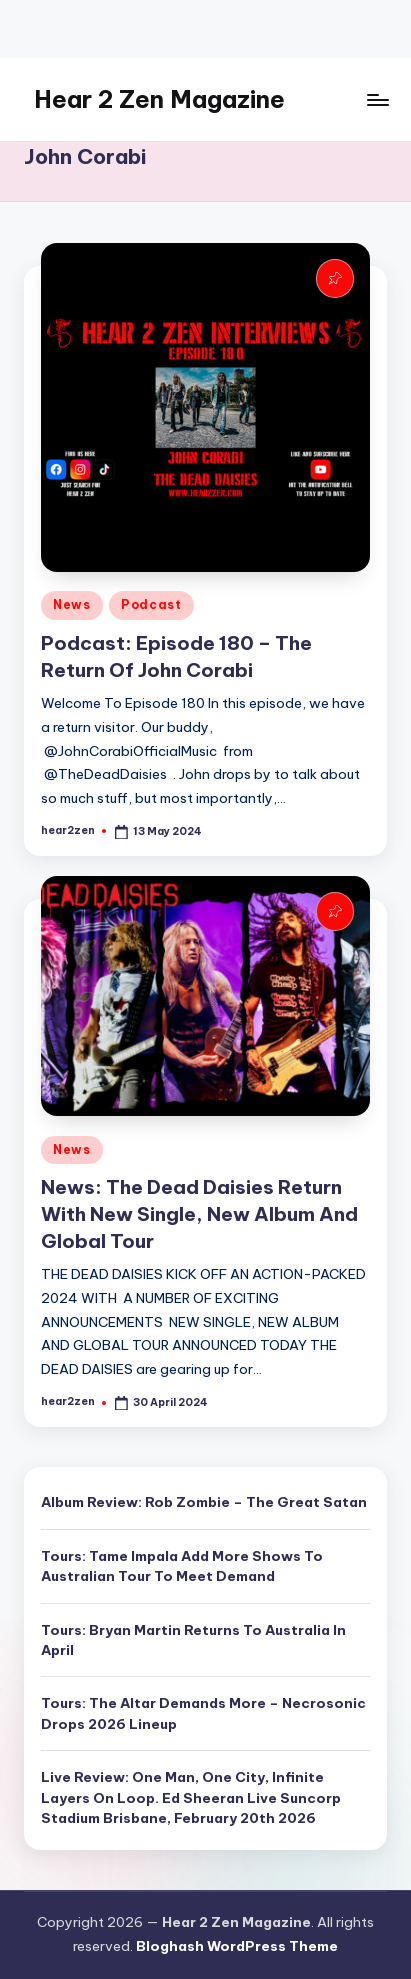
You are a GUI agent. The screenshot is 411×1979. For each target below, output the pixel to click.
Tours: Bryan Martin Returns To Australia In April (193, 1640)
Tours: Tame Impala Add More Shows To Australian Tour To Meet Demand (182, 1566)
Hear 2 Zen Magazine (159, 99)
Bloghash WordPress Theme (237, 1946)
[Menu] (377, 99)
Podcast (151, 604)
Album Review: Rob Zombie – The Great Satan (204, 1502)
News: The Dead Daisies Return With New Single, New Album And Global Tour (199, 1214)
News (72, 604)
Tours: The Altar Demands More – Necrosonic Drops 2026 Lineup (203, 1713)
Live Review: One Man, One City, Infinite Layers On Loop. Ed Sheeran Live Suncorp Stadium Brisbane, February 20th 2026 (191, 1797)
